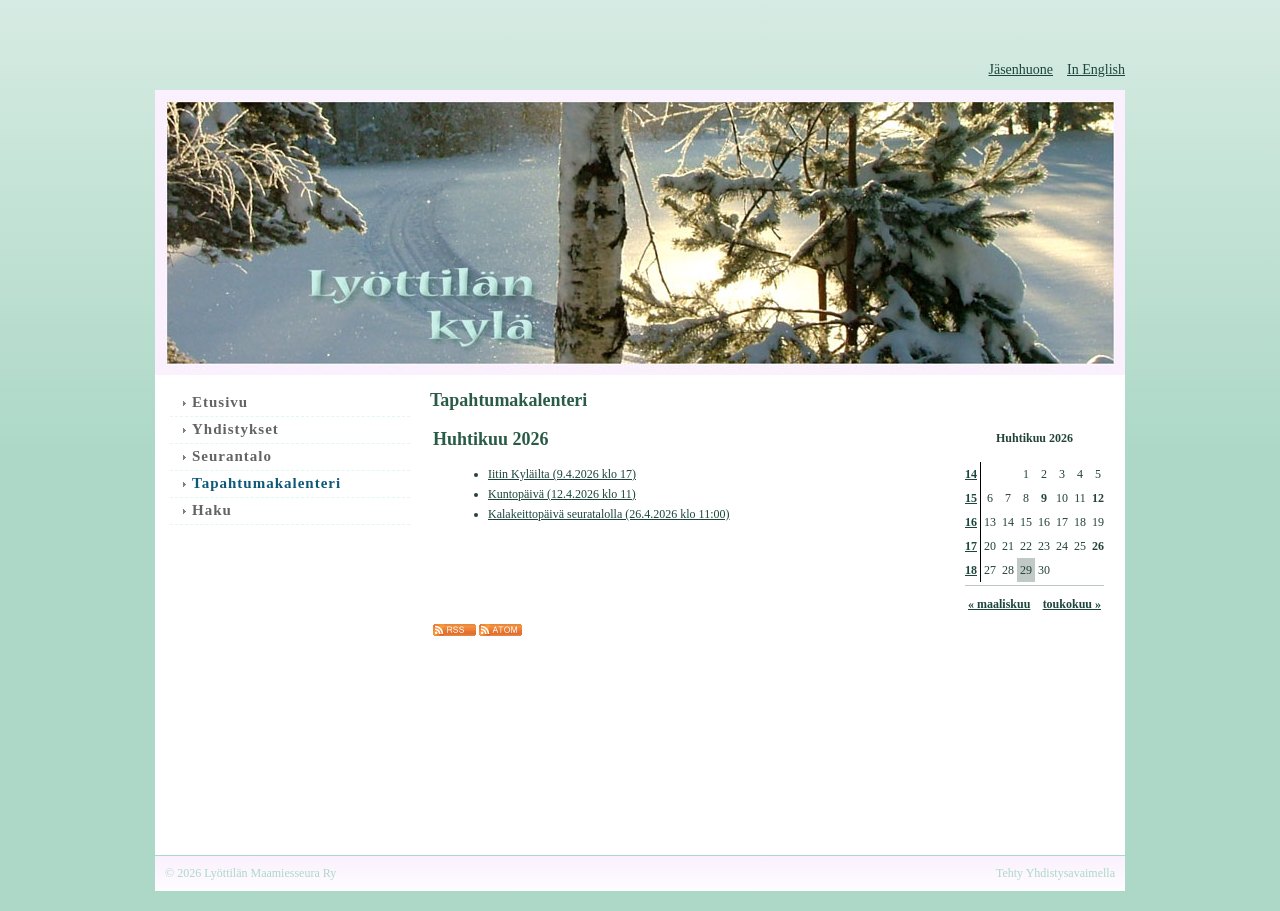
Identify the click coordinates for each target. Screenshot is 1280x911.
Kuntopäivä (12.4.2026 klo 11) (562, 494)
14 (971, 474)
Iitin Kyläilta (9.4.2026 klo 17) (562, 474)
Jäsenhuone (1021, 69)
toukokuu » (1072, 604)
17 (971, 546)
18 (971, 570)
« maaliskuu (999, 604)
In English (1096, 69)
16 (971, 522)
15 (971, 498)
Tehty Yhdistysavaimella (1055, 873)
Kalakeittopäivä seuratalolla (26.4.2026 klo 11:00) (609, 514)
